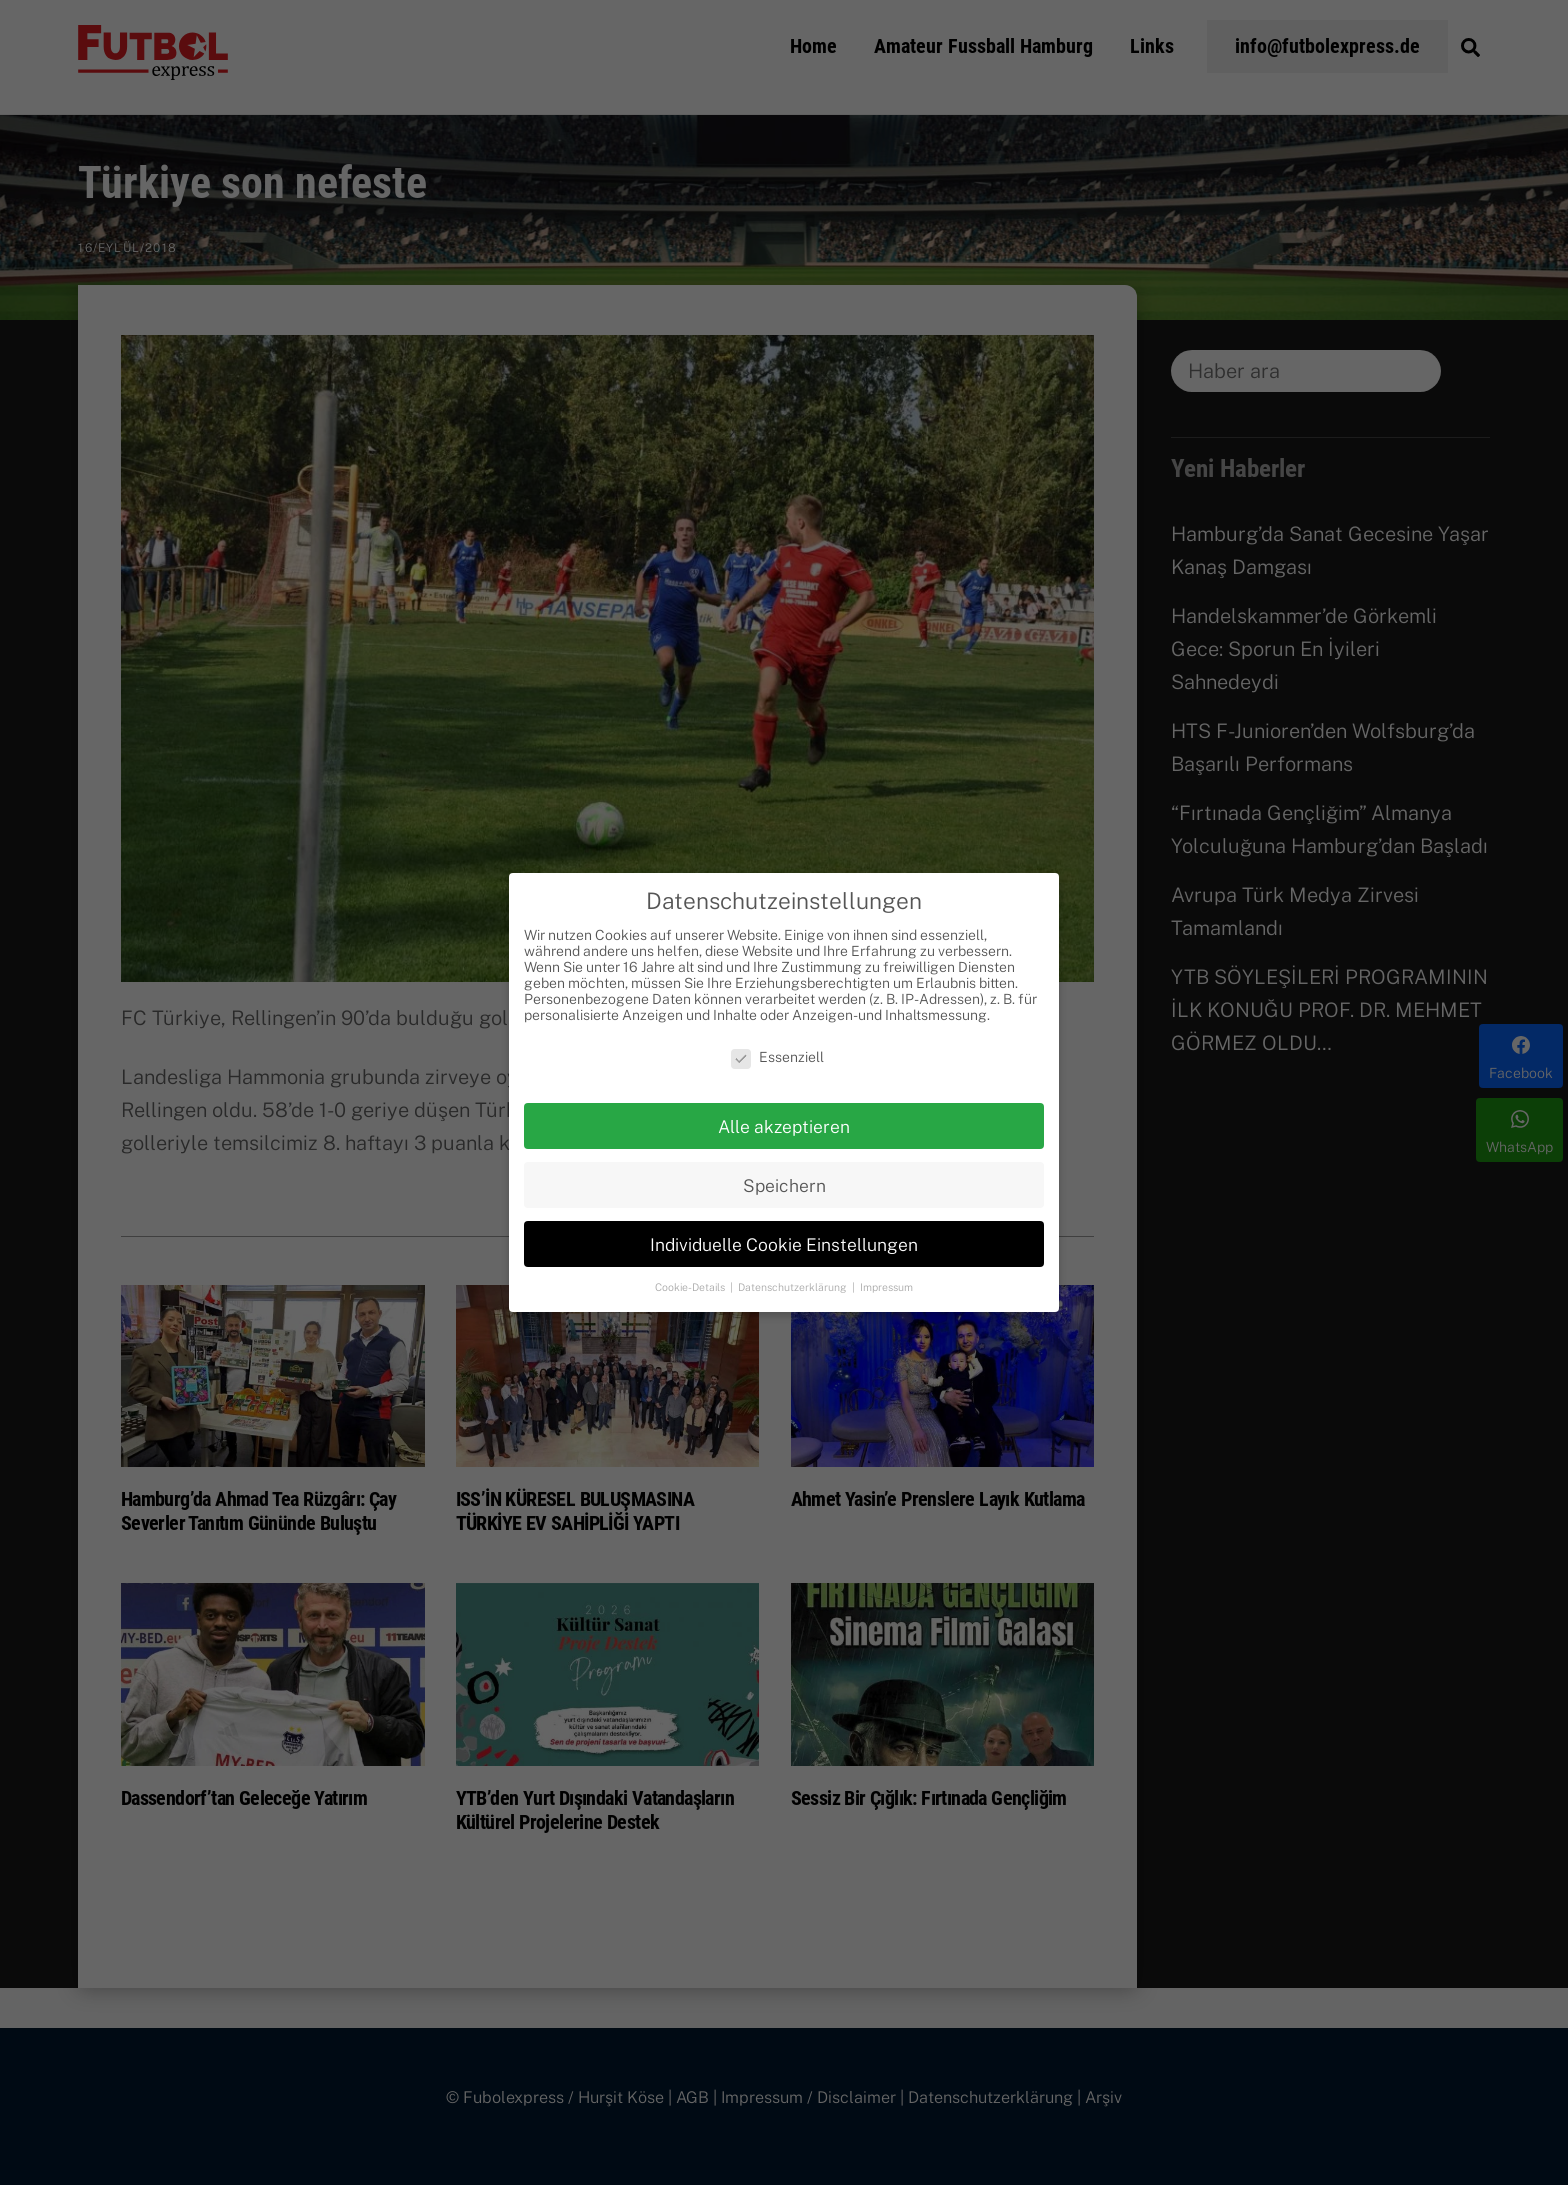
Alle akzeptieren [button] (784, 1126)
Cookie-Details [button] (691, 1287)
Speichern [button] (784, 1185)
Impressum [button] (886, 1287)
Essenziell (777, 1057)
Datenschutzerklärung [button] (794, 1287)
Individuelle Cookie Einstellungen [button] (784, 1244)
